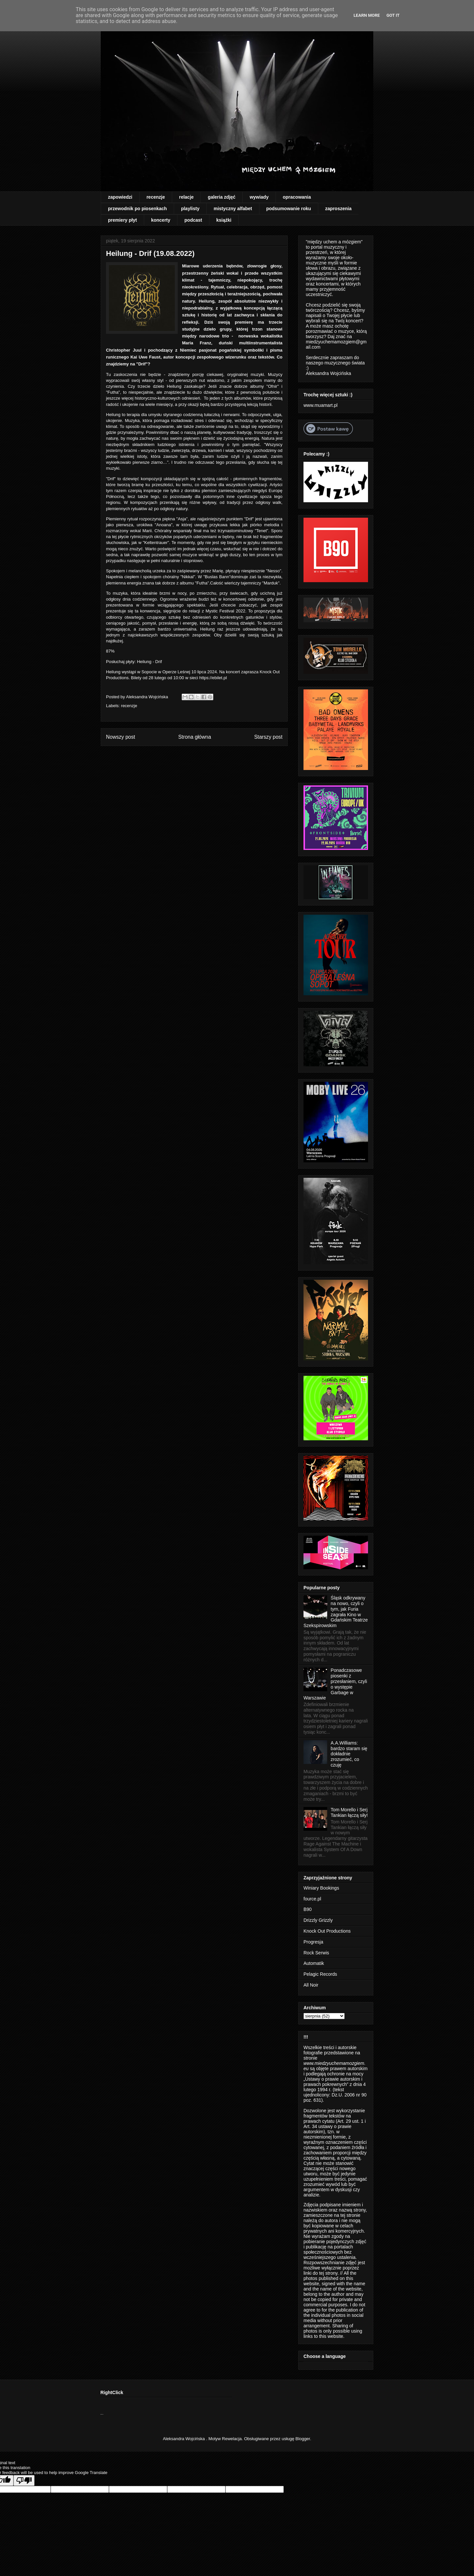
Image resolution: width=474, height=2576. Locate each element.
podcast (193, 220)
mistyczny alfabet (233, 208)
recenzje (155, 197)
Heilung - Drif (150, 661)
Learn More (367, 15)
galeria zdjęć (221, 197)
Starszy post (268, 737)
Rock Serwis (316, 1952)
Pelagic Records (320, 1974)
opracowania (297, 197)
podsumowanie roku (288, 208)
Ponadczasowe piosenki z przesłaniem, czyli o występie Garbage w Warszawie (335, 1684)
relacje (186, 197)
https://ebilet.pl (213, 677)
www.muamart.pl (320, 405)
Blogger (303, 2438)
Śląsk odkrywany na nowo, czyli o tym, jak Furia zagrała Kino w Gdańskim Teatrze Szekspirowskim (335, 1611)
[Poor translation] (24, 2480)
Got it (393, 15)
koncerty (160, 220)
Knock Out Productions (327, 1931)
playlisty (190, 208)
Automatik (313, 1963)
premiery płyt (122, 220)
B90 (307, 1909)
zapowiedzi (120, 197)
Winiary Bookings (321, 1888)
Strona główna (194, 737)
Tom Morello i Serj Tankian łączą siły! (349, 1812)
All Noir (310, 1985)
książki (223, 220)
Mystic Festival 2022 (224, 610)
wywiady (259, 197)
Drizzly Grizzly (318, 1920)
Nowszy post (120, 737)
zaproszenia (338, 208)
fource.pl (312, 1898)
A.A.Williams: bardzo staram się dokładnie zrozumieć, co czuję (349, 1754)
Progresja (313, 1941)
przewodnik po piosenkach (137, 208)
